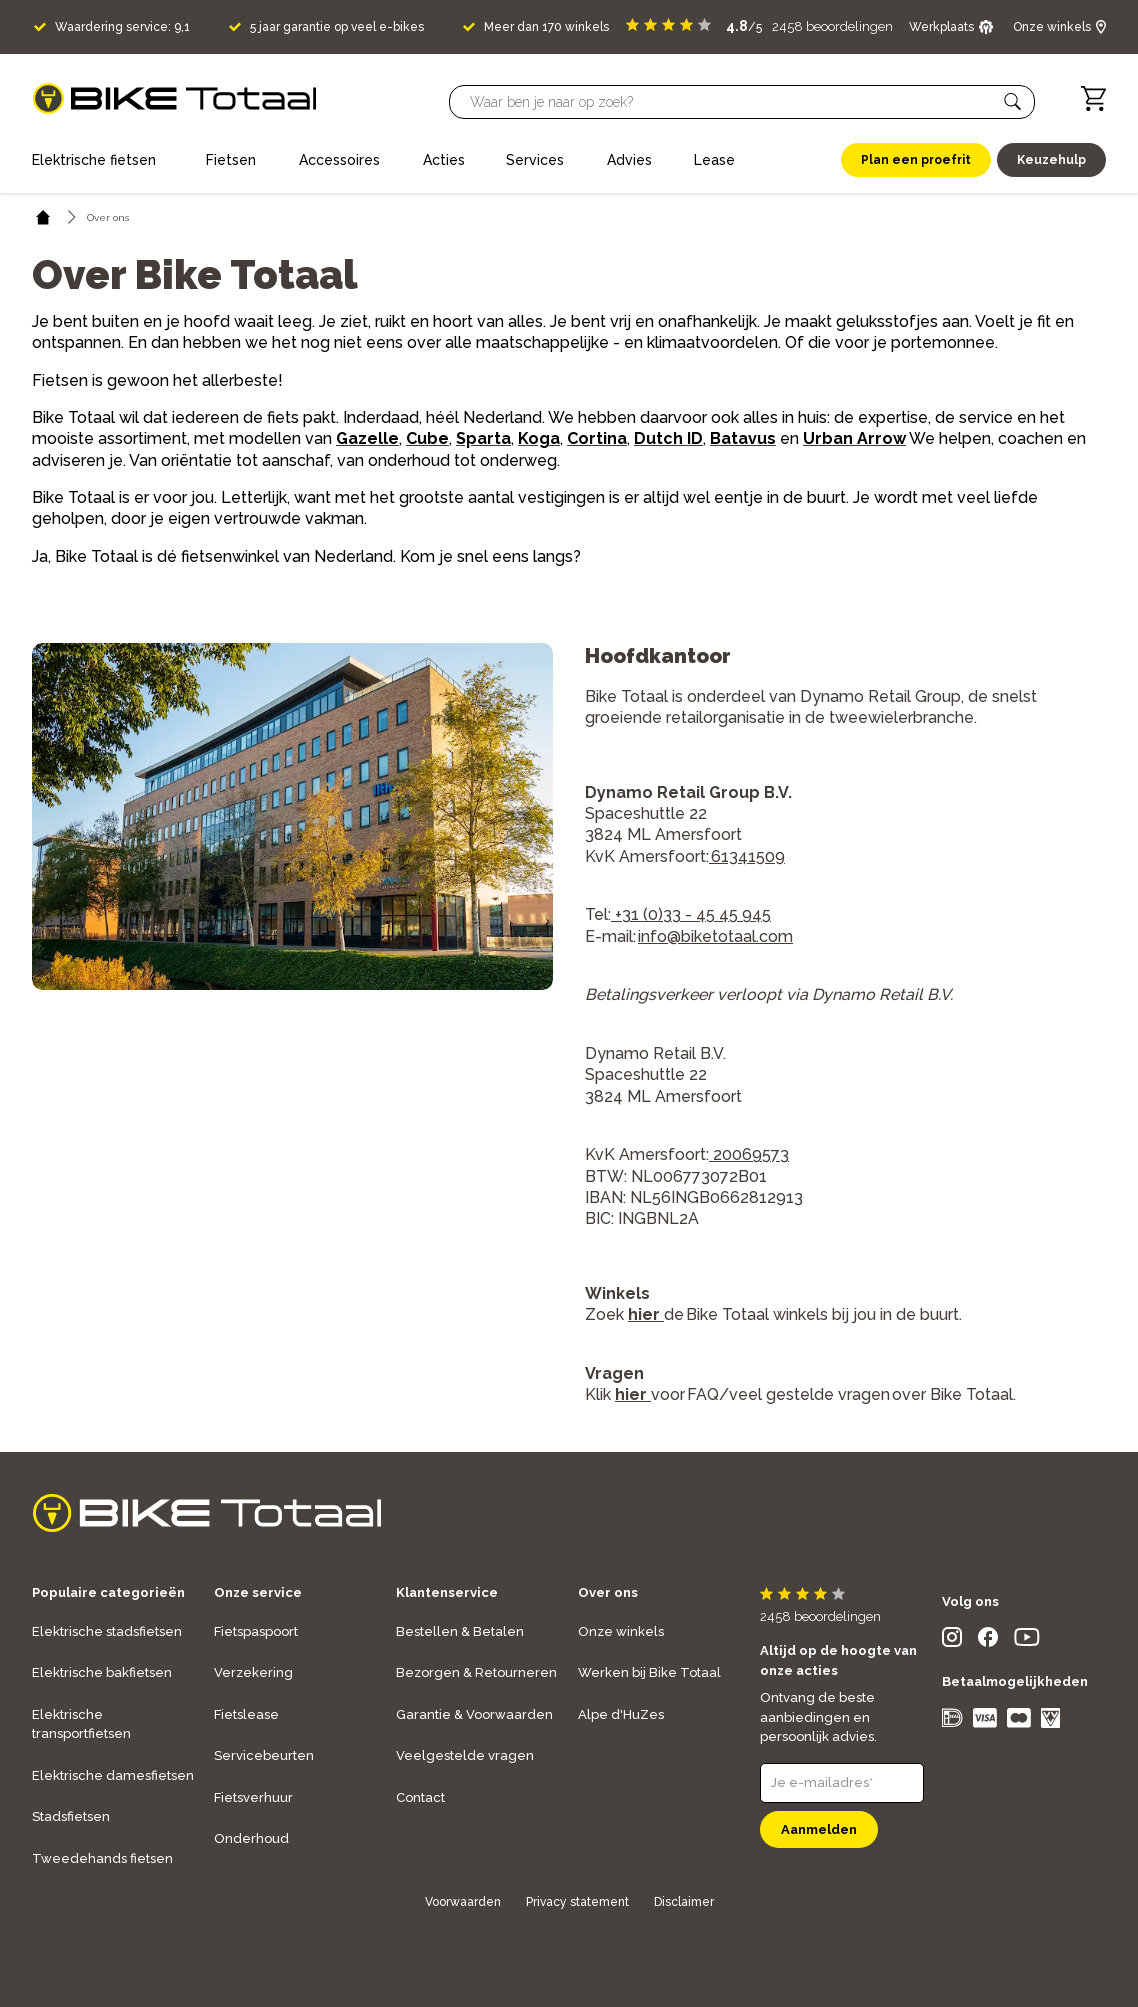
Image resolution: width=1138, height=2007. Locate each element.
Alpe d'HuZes (621, 1714)
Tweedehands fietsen (102, 1858)
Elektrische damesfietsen (113, 1775)
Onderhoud (251, 1838)
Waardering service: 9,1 (122, 27)
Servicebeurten (264, 1755)
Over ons (608, 1592)
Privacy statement (577, 1902)
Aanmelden (819, 1829)
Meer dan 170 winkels (546, 27)
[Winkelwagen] (1093, 98)
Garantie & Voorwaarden (474, 1714)
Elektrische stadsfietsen (107, 1631)
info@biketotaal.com (715, 936)
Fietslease (246, 1714)
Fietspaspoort (256, 1631)
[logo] (174, 98)
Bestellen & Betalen (460, 1631)
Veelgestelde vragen (465, 1755)
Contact (420, 1797)
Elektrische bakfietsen (102, 1672)
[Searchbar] (733, 102)
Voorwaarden (463, 1902)
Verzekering (253, 1672)
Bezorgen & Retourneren (476, 1672)
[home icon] (43, 217)
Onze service (258, 1592)
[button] (1013, 102)
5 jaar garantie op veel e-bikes (337, 27)
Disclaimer (684, 1902)
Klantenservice (447, 1592)
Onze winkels (621, 1631)
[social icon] (952, 1641)
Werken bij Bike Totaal (649, 1672)
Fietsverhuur (253, 1797)
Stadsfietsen (71, 1816)
